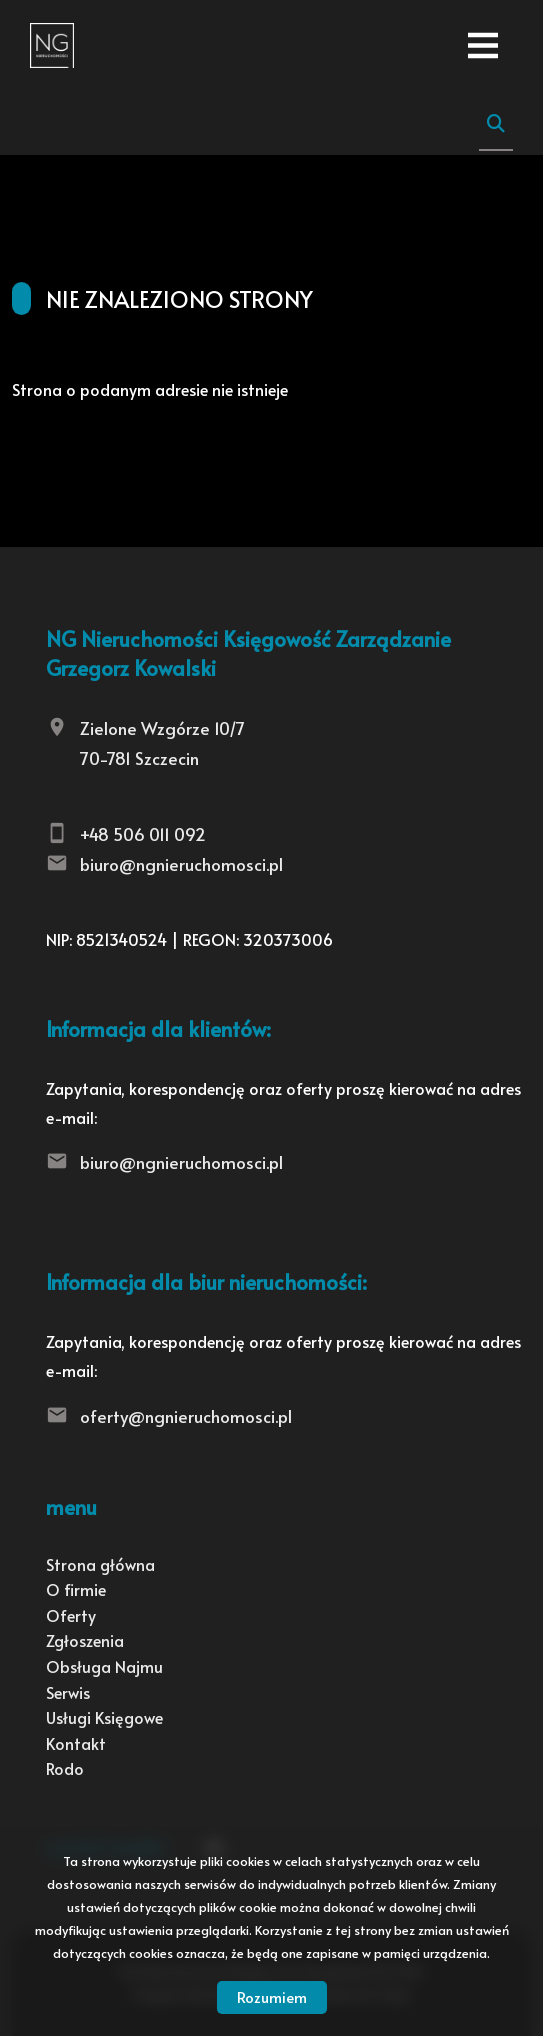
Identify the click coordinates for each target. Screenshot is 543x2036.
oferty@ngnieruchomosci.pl (186, 1416)
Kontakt (76, 1743)
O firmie (76, 1589)
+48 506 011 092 (143, 834)
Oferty (71, 1615)
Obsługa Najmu (104, 1666)
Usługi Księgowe (104, 1717)
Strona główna (100, 1564)
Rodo (65, 1768)
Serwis (68, 1692)
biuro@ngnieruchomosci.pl (181, 864)
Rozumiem (272, 1996)
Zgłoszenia (85, 1640)
